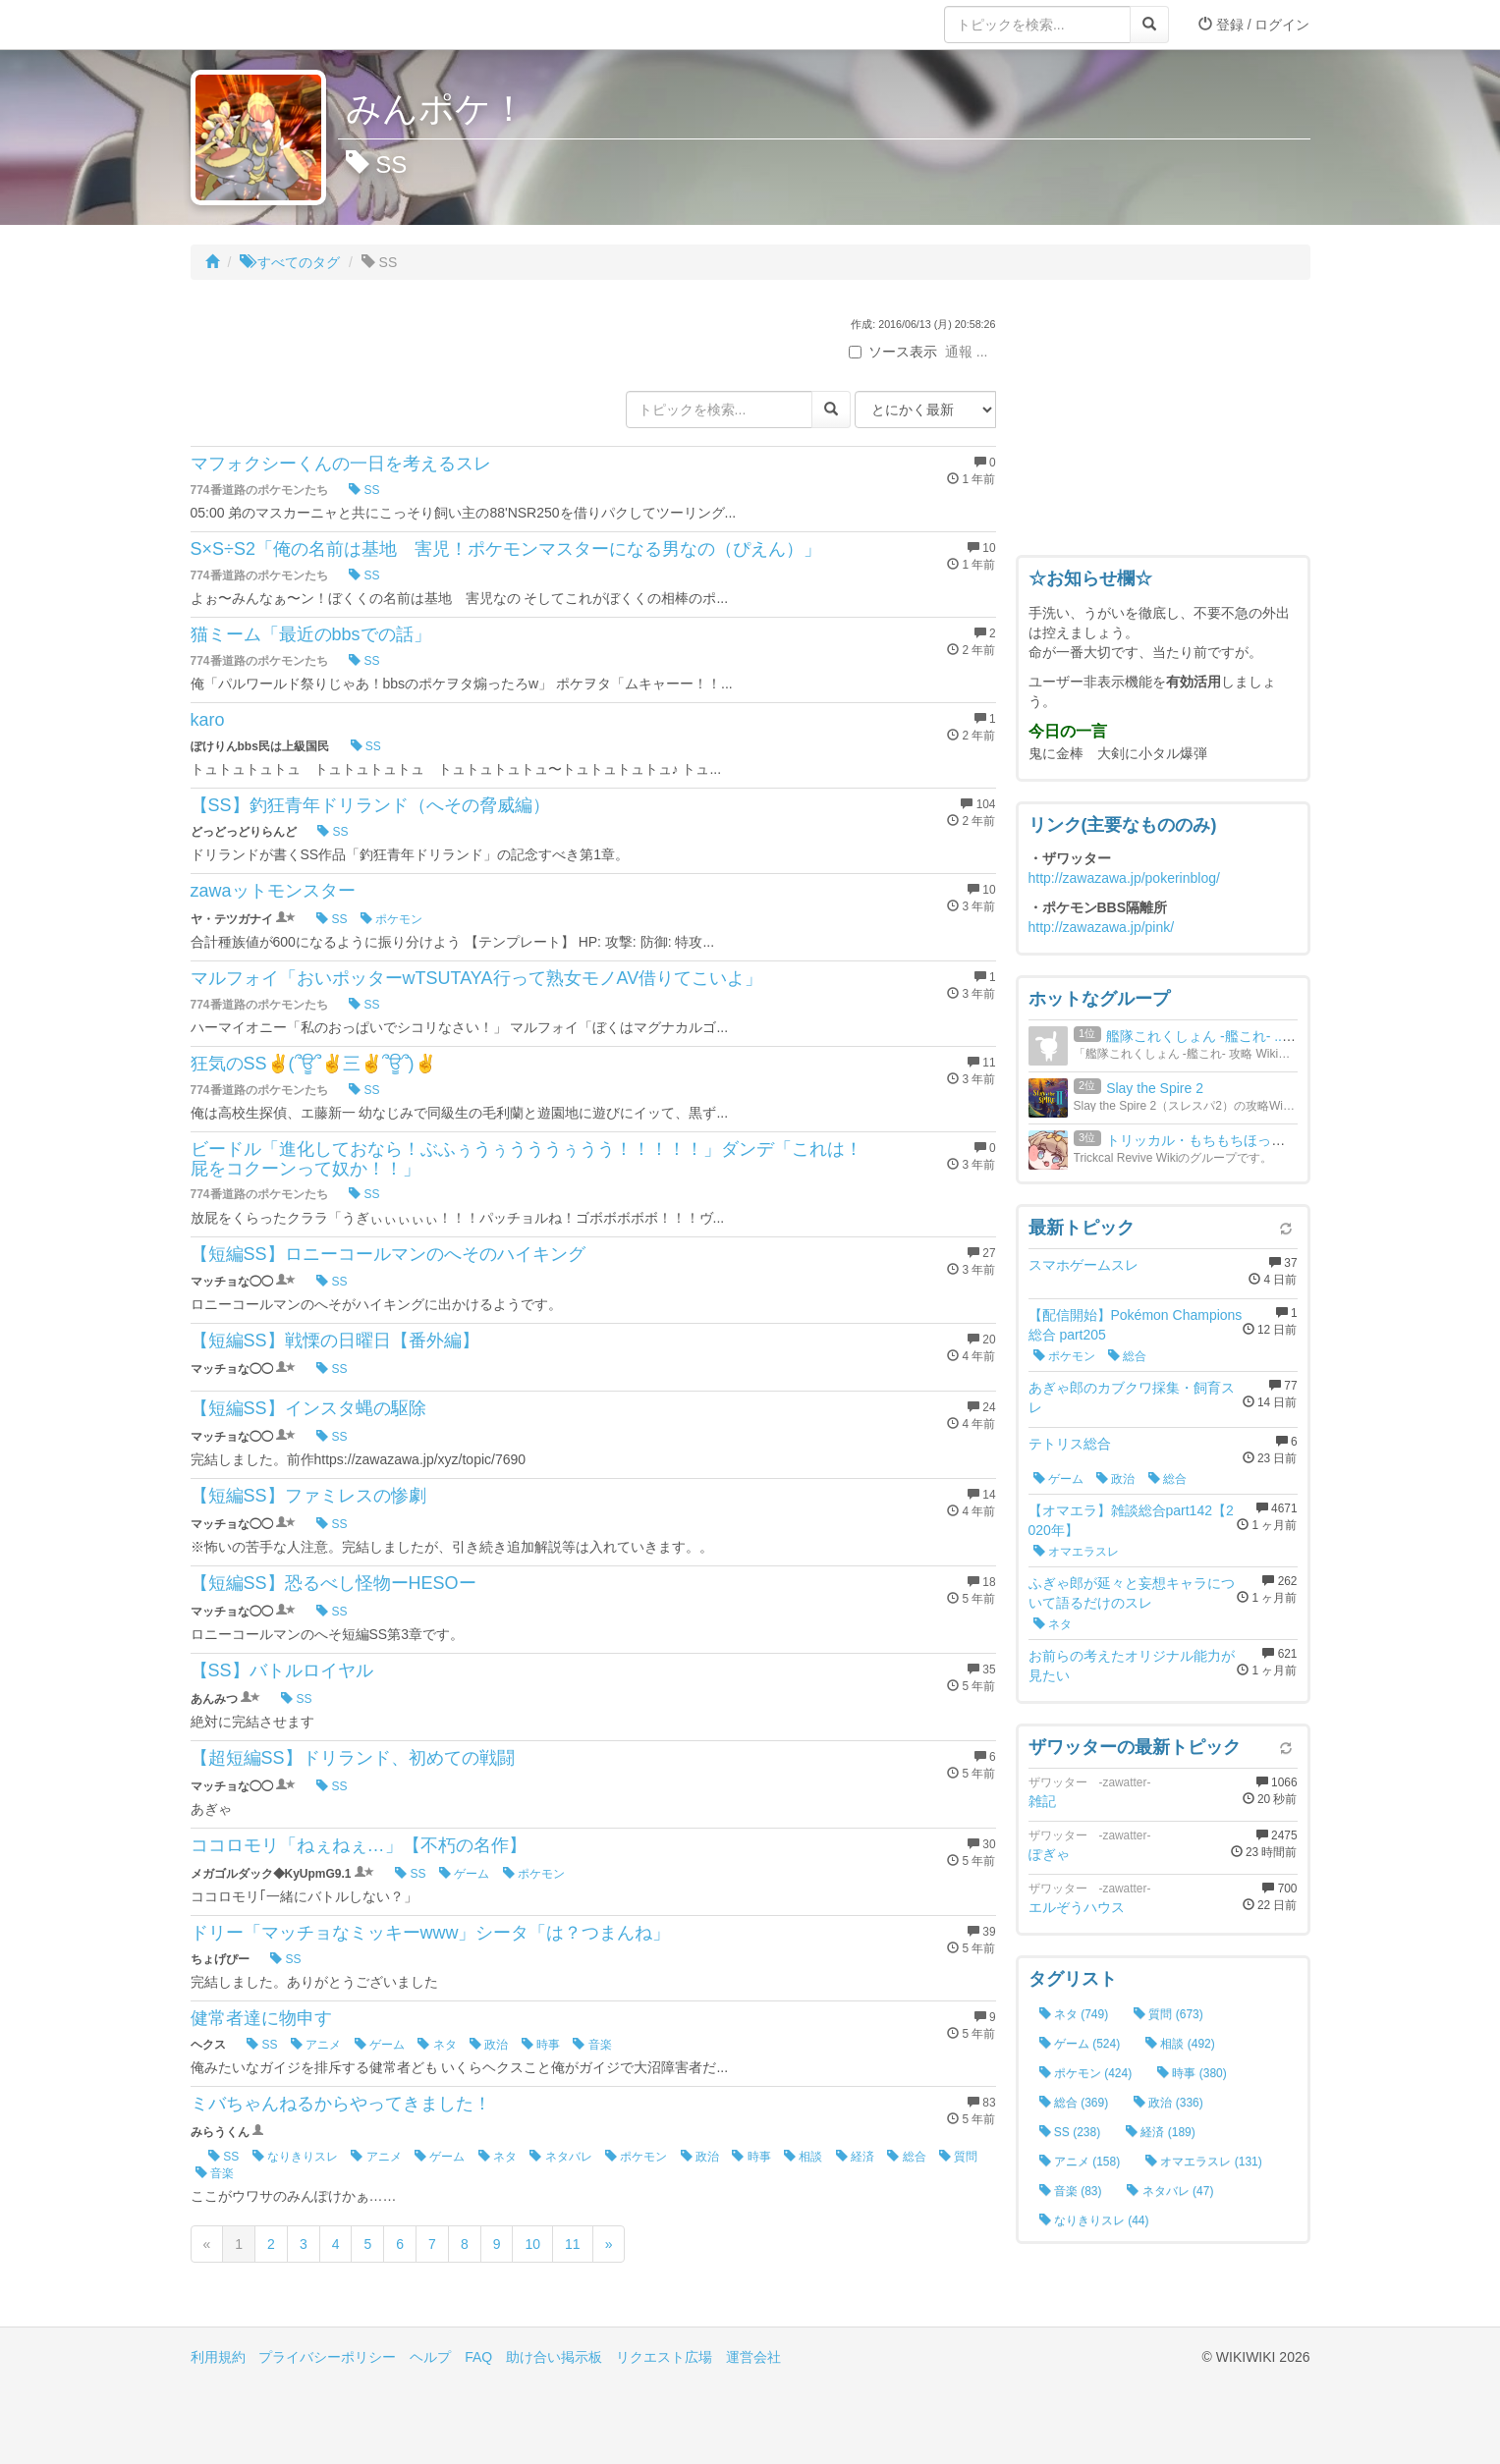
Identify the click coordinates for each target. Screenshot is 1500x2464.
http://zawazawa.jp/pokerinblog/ (1124, 878)
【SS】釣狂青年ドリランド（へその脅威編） (370, 805)
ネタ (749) (1074, 2014)
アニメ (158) (1080, 2161)
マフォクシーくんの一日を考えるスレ (341, 463)
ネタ (436, 2045)
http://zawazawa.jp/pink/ (1101, 927)
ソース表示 (893, 351)
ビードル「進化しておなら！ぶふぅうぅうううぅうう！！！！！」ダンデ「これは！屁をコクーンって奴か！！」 (526, 1158)
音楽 (592, 2045)
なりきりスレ (295, 2156)
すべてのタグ (290, 262)
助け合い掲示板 (554, 2357)
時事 (541, 2045)
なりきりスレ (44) (1094, 2220)
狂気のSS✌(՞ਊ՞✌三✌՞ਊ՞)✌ (313, 1063)
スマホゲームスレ (1083, 1265)
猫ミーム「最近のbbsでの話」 (311, 634)
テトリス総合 (1069, 1443)
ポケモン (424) (1086, 2073)
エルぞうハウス (1076, 1907)
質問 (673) (1168, 2014)
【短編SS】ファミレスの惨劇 (308, 1496)
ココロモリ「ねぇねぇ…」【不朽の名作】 (359, 1845)
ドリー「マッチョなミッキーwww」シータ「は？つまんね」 (431, 1933)
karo (208, 720)
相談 (803, 2156)
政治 (489, 2045)
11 (573, 2244)
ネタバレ (560, 2156)
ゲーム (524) (1080, 2044)
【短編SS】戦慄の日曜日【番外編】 (335, 1340)
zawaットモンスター (273, 891)
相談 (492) (1180, 2044)
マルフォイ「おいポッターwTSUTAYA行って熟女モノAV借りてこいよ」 (477, 978)
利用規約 (218, 2357)
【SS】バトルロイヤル (282, 1670)
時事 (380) (1192, 2073)
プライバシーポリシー (327, 2357)
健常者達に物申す (261, 2018)
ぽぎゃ (1049, 1854)
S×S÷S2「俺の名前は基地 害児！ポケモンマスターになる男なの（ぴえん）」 (506, 549)
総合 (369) (1074, 2102)
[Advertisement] (1163, 422)
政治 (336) (1168, 2102)
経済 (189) (1160, 2132)
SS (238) (1070, 2132)
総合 (906, 2156)
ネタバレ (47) (1170, 2191)
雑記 (1042, 1801)
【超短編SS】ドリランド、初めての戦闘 (353, 1758)
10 (532, 2244)
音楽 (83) (1070, 2191)
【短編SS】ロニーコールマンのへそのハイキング (388, 1254)
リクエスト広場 (664, 2357)
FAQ (478, 2357)
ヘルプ (430, 2357)
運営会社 (753, 2357)
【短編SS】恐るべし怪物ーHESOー (333, 1583)
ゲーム (464, 1874)
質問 (958, 2156)
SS (364, 490)
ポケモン (391, 919)
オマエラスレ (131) (1203, 2161)
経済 (855, 2156)
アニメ (316, 2045)
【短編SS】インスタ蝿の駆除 (308, 1408)
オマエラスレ (1076, 1552)
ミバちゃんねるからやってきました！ (341, 2103)
